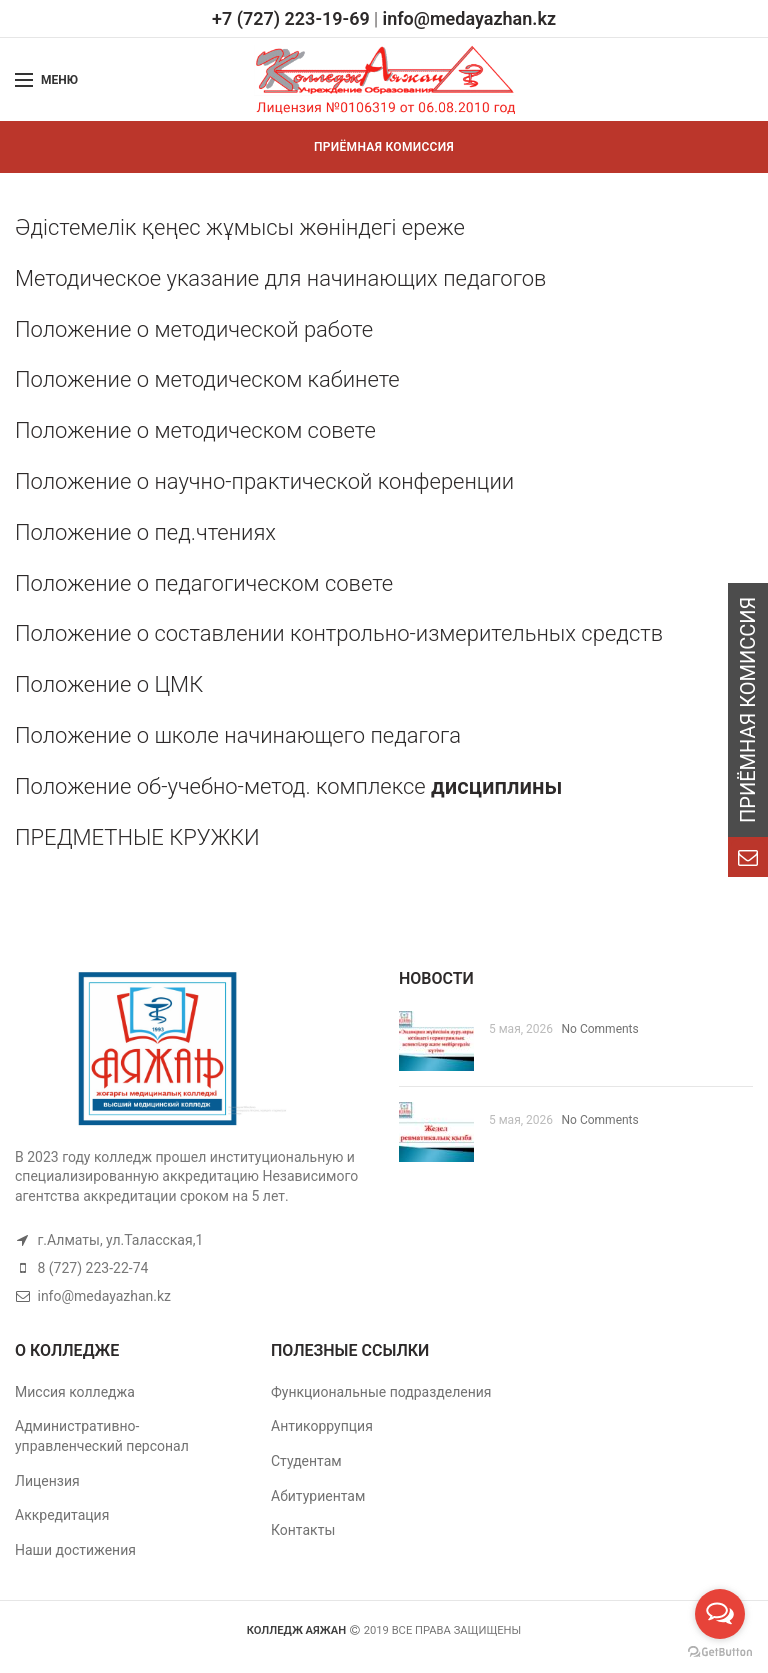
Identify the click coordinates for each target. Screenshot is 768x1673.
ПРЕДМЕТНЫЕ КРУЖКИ (137, 837)
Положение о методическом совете (195, 430)
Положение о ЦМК (109, 684)
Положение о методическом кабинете (207, 379)
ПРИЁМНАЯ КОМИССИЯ (384, 147)
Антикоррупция (322, 1426)
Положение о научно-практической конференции (264, 481)
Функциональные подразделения (381, 1392)
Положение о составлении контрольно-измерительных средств (339, 633)
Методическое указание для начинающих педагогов (280, 278)
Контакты (303, 1530)
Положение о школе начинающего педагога (240, 735)
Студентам (306, 1461)
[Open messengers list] (720, 1614)
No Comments (600, 1029)
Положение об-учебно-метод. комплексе (289, 786)
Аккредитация (62, 1515)
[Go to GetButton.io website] (720, 1652)
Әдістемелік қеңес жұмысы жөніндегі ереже (240, 227)
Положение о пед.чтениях (145, 532)
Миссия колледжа (75, 1392)
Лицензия (47, 1481)
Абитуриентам (318, 1496)
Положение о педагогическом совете (204, 583)
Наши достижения (75, 1550)
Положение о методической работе (194, 329)
